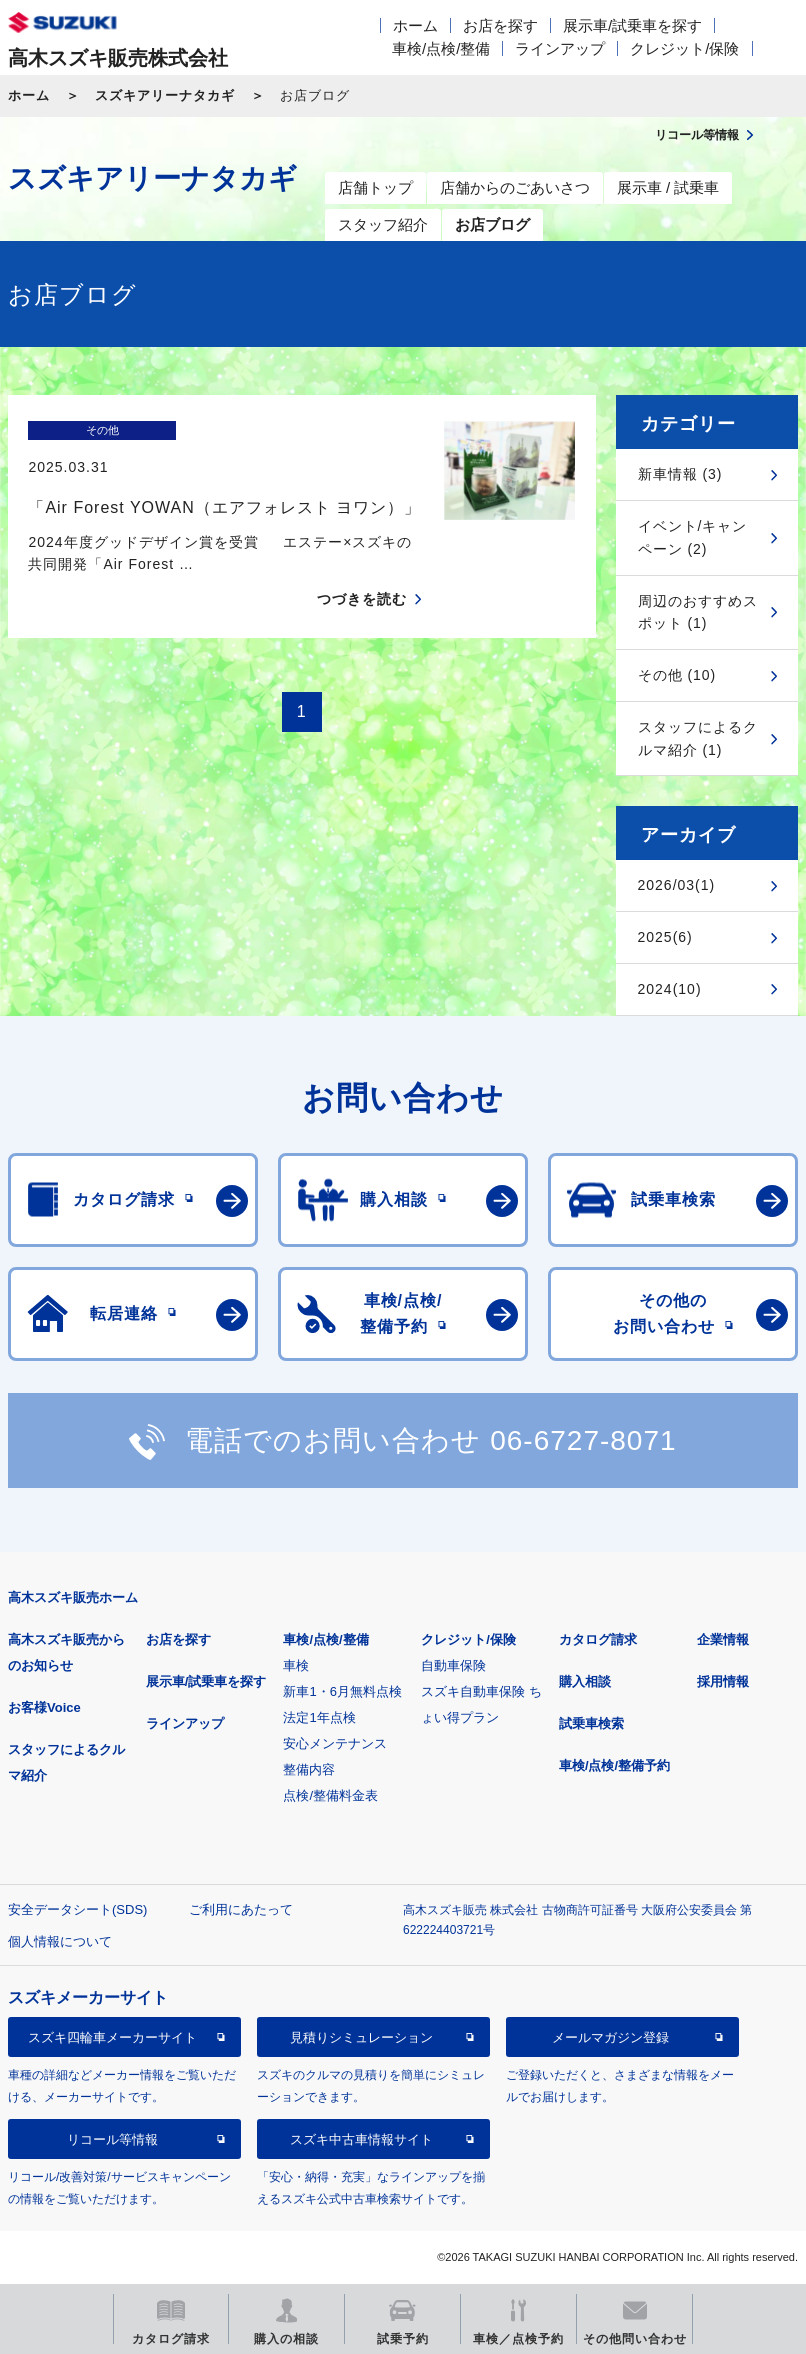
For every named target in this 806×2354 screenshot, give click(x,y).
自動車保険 (453, 1665)
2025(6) (665, 937)
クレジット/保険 (684, 48)
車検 (296, 1665)
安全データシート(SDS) (77, 1909)
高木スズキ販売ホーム (73, 1597)
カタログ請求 (598, 1639)
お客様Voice (44, 1707)
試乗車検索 (591, 1723)
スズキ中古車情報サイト (361, 2139)
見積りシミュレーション (361, 2037)
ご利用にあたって (241, 1909)
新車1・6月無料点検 (342, 1691)
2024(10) (670, 989)
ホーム (415, 25)
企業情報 (723, 1639)
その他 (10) (677, 675)
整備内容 (309, 1769)
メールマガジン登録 (610, 2037)
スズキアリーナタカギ (165, 95)
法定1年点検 (319, 1717)
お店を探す (500, 25)
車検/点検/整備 (441, 48)
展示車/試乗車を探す (632, 25)
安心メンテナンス (335, 1743)
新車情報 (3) (680, 474)
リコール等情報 (112, 2139)
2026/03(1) (677, 885)
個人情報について (60, 1941)
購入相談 (585, 1681)
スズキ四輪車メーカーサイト (112, 2037)
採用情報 (723, 1681)
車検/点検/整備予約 (614, 1765)
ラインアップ (560, 48)
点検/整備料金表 (330, 1795)
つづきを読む (362, 564)
